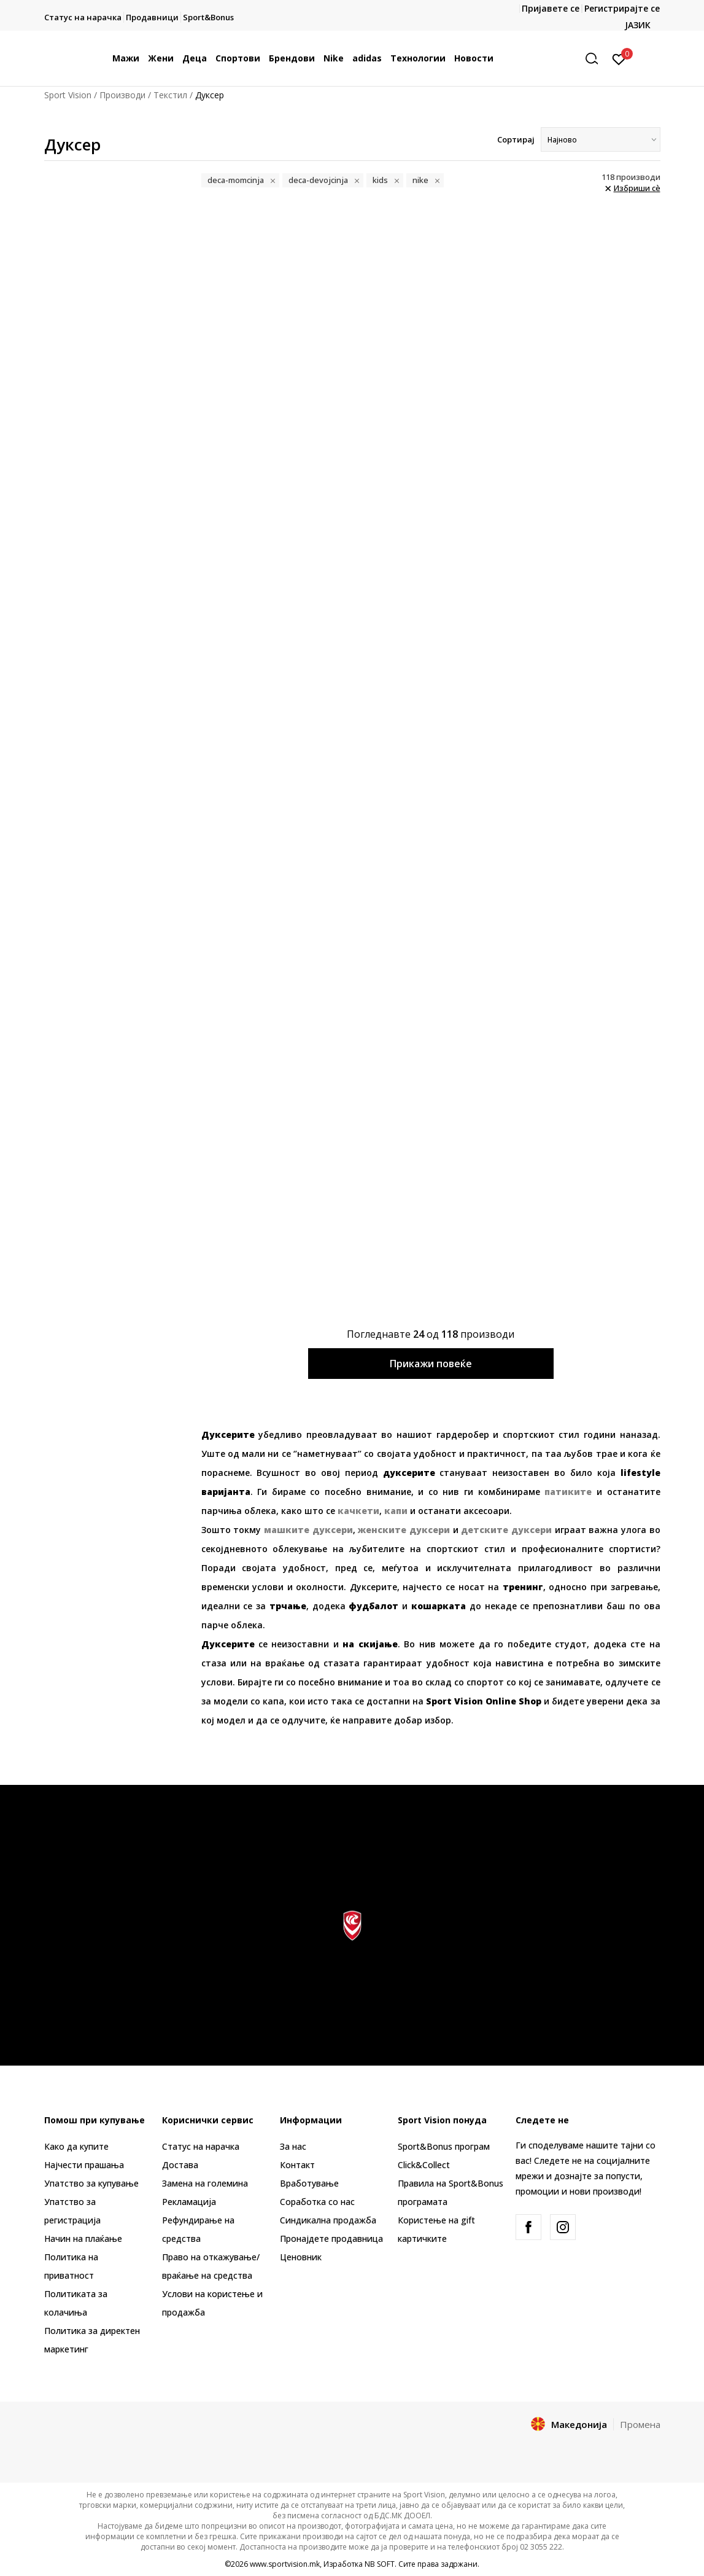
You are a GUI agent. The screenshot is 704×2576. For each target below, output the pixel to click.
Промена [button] (640, 2424)
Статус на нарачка (200, 2146)
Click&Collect (424, 2165)
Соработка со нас (317, 2201)
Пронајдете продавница (331, 2238)
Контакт (297, 2165)
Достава (180, 2165)
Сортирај (516, 139)
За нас (293, 2146)
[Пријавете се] (619, 58)
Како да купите (76, 2146)
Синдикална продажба (328, 2220)
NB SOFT (380, 2564)
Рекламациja (189, 2201)
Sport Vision (67, 95)
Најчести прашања (84, 2165)
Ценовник (301, 2257)
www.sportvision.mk (285, 2564)
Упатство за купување (91, 2183)
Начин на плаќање (83, 2238)
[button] (596, 58)
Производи (122, 95)
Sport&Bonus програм (444, 2146)
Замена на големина (205, 2183)
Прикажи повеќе (431, 1363)
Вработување (309, 2183)
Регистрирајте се (622, 8)
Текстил (170, 95)
